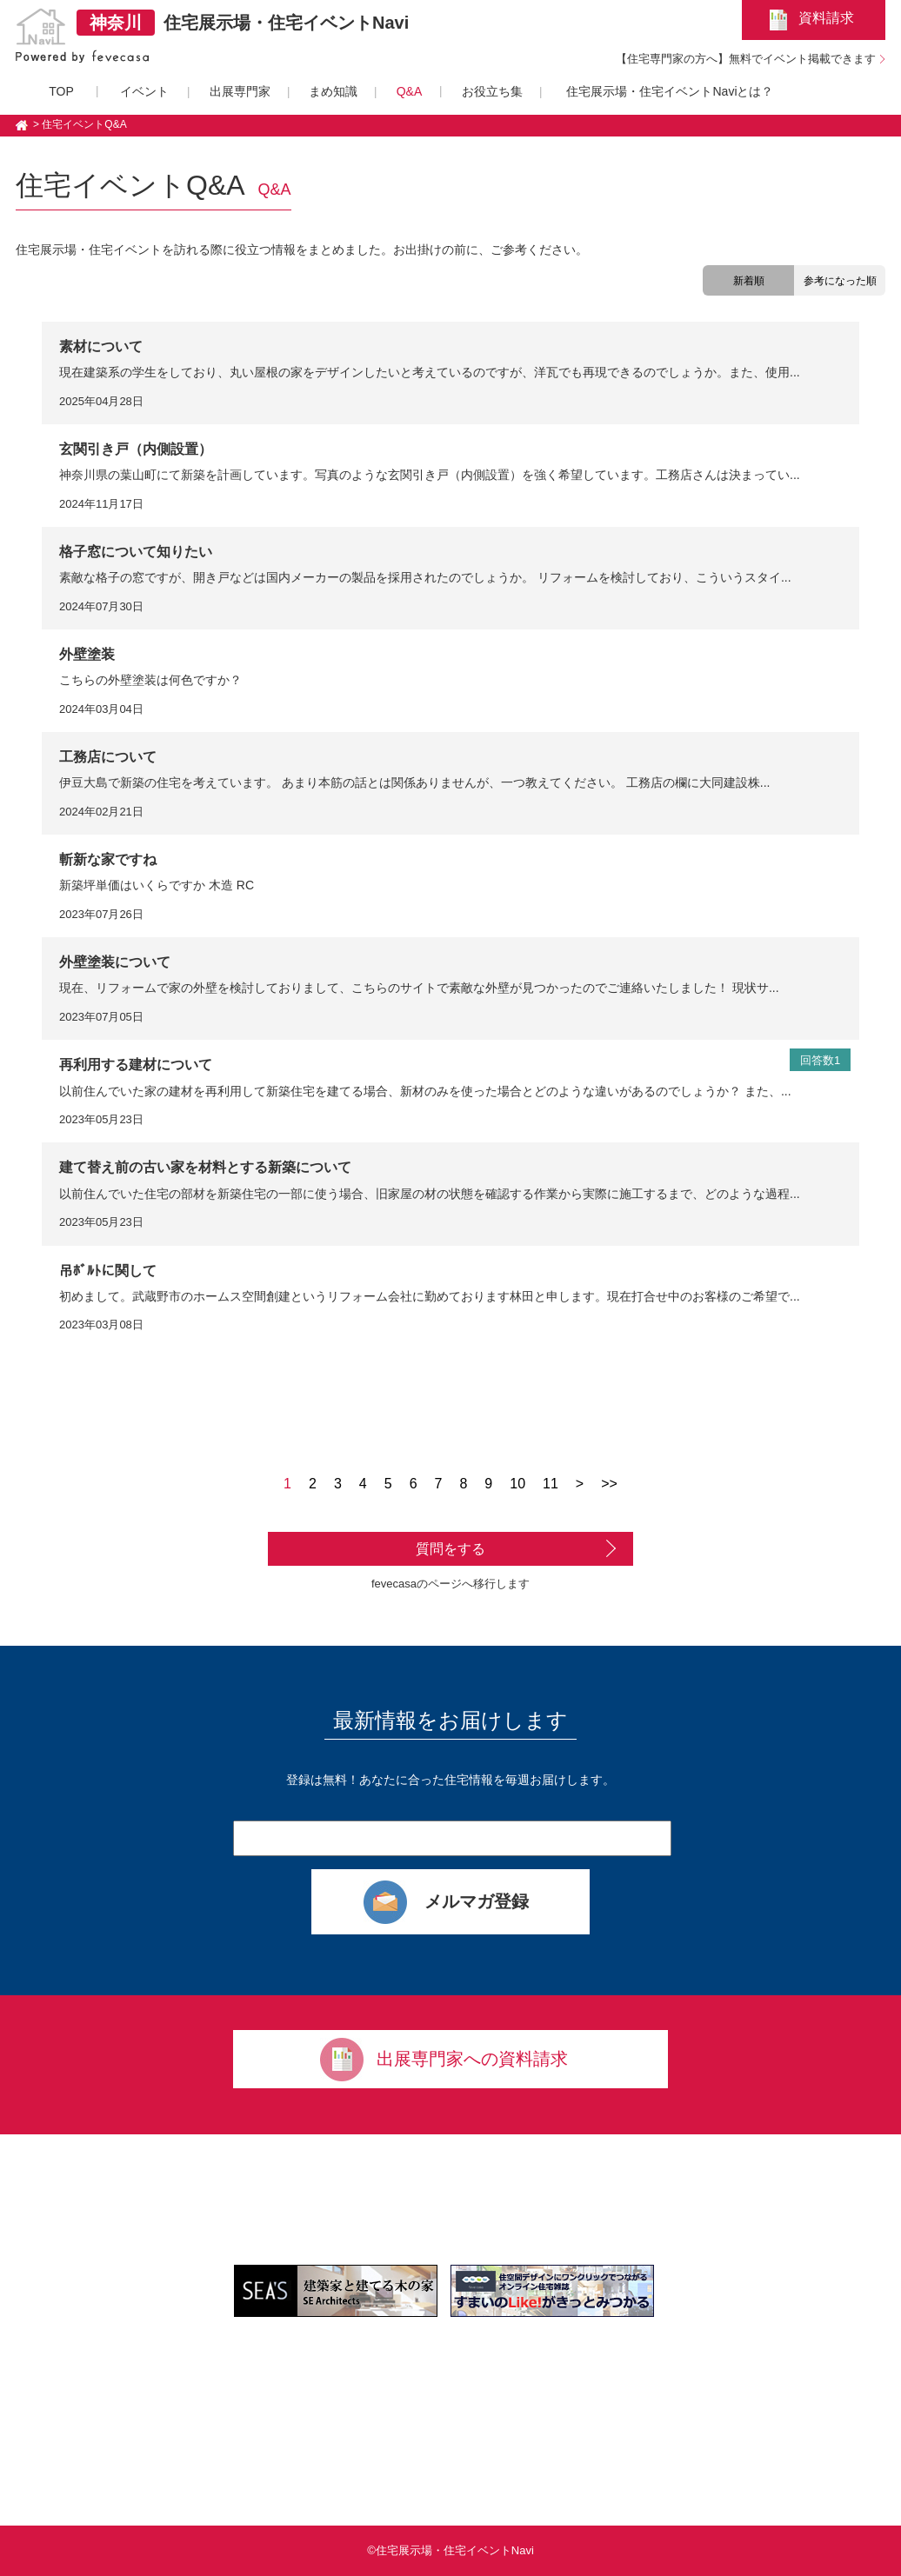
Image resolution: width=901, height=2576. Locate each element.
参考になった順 (840, 281)
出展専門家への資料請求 (472, 2058)
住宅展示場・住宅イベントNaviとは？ (669, 91)
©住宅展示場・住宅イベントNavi (450, 2550)
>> (609, 1483)
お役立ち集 (492, 91)
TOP (61, 91)
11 (550, 1483)
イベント (144, 91)
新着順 (748, 281)
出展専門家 (240, 91)
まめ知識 (333, 91)
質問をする (450, 1548)
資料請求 (826, 17)
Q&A (410, 91)
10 (517, 1483)
